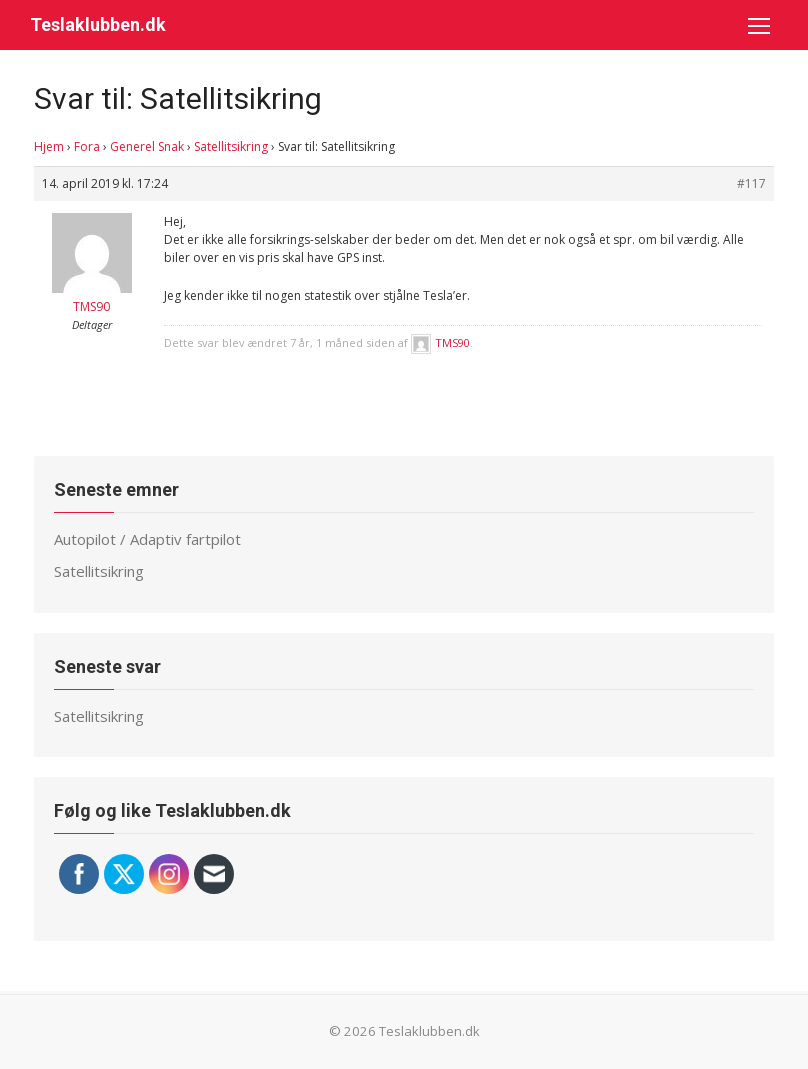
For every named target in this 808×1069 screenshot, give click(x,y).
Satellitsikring (231, 146)
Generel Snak (147, 146)
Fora (87, 146)
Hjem (49, 146)
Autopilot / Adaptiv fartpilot (147, 539)
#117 (751, 183)
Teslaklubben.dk (98, 24)
